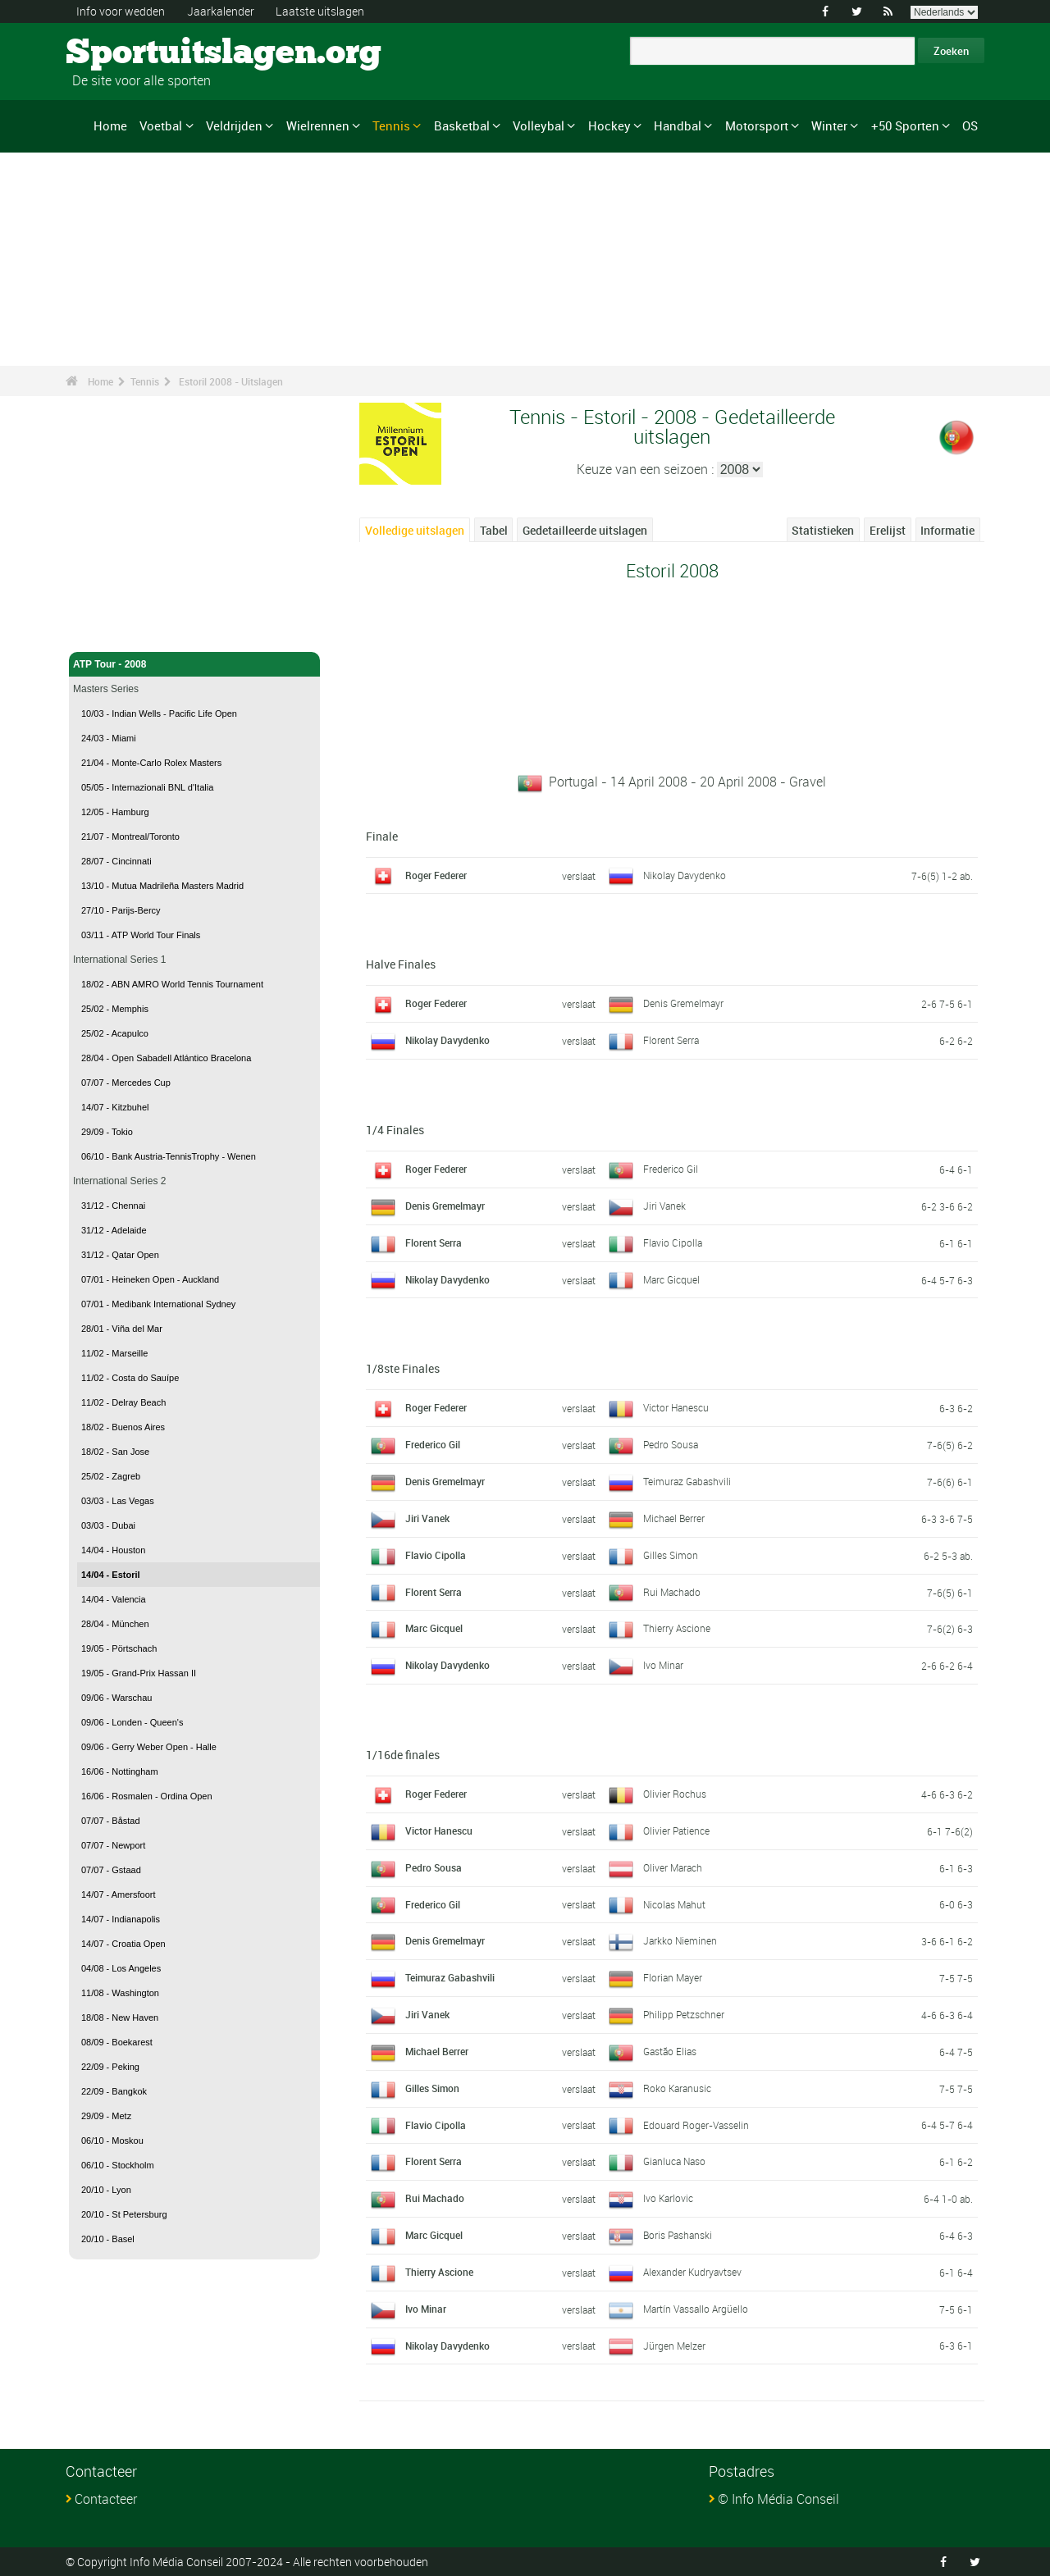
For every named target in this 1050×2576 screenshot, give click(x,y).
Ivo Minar (663, 1664)
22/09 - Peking (110, 2067)
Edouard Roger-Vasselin (696, 2124)
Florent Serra (671, 1039)
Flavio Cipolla (672, 1242)
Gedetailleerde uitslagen (585, 530)
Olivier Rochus (674, 1793)
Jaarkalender (220, 11)
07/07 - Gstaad (111, 1870)
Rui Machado (672, 1591)
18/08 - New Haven (119, 2017)
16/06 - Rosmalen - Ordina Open (146, 1796)
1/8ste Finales (403, 1368)
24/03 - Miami (108, 738)
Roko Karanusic (677, 2088)
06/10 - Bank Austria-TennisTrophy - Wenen (168, 1156)
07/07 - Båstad (110, 1821)
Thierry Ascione (676, 1628)
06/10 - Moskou (112, 2140)
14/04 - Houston (113, 1550)
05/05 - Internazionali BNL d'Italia (147, 787)
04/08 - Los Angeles (121, 1968)
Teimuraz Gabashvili (687, 1481)
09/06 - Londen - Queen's (132, 1722)
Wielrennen (317, 125)
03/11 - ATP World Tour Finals (140, 935)
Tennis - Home (106, 630)
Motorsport (756, 125)
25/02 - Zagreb (110, 1476)
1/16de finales (403, 1754)
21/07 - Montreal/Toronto (130, 836)
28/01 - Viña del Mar (121, 1329)
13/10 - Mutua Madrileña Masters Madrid (162, 886)
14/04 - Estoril (110, 1575)
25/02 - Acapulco (114, 1033)
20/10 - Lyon (106, 2190)
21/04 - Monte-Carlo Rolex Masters (151, 763)
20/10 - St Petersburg (124, 2214)
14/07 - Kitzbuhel (115, 1107)
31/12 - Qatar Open (120, 1255)
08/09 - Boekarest (117, 2042)
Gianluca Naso (674, 2161)
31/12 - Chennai (113, 1205)
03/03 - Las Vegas (117, 1501)
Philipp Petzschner (683, 2014)
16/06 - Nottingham (119, 1771)
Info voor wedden (120, 11)
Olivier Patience (676, 1830)
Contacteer (106, 2499)
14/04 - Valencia (113, 1599)
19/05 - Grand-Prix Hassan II (138, 1673)
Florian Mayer (672, 1977)
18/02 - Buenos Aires (123, 1427)
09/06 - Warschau (116, 1698)
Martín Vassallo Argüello (695, 2308)
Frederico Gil (670, 1168)
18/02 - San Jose (115, 1452)
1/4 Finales (395, 1130)
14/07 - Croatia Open (123, 1944)
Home (110, 125)
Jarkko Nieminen (680, 1940)
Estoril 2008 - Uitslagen (231, 381)
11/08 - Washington (120, 1993)
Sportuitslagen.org (127, 53)
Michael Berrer (674, 1518)
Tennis (391, 125)
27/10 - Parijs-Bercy (121, 910)
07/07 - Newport (113, 1845)
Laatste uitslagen (320, 11)
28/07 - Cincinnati (116, 861)
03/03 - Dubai (108, 1525)
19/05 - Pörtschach (119, 1648)
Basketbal (462, 125)
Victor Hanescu (676, 1407)
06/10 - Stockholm (117, 2165)
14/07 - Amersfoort (118, 1894)
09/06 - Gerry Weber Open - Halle (149, 1747)
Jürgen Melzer (674, 2345)
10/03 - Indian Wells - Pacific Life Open (159, 713)
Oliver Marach (672, 1867)
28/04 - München (115, 1624)
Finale (382, 836)
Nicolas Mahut (674, 1904)
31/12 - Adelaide (114, 1230)
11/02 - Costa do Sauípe (130, 1378)
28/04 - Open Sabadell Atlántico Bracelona (166, 1058)
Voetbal (160, 125)
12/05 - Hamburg (115, 812)
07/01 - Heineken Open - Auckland (150, 1279)
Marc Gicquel (671, 1279)
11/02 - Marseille (114, 1353)
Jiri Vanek (664, 1205)
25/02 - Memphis (114, 1009)
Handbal (677, 125)
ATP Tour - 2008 (194, 664)
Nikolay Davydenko (684, 875)
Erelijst (888, 530)
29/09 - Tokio (107, 1132)
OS (970, 125)
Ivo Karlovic (668, 2197)
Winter (829, 125)
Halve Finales (401, 964)
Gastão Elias (669, 2051)
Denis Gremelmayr (683, 1003)
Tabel (494, 530)
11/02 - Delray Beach (123, 1402)
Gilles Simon (670, 1555)
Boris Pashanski (677, 2234)
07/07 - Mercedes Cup (126, 1082)
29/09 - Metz (106, 2116)
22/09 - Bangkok (114, 2091)
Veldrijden (234, 125)
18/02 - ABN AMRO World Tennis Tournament (172, 984)
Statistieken (823, 530)
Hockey (609, 125)
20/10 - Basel (108, 2239)
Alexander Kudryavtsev (692, 2271)
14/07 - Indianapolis (120, 1919)
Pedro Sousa (670, 1444)
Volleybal (538, 125)
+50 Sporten (905, 125)
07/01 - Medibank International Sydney (158, 1304)
